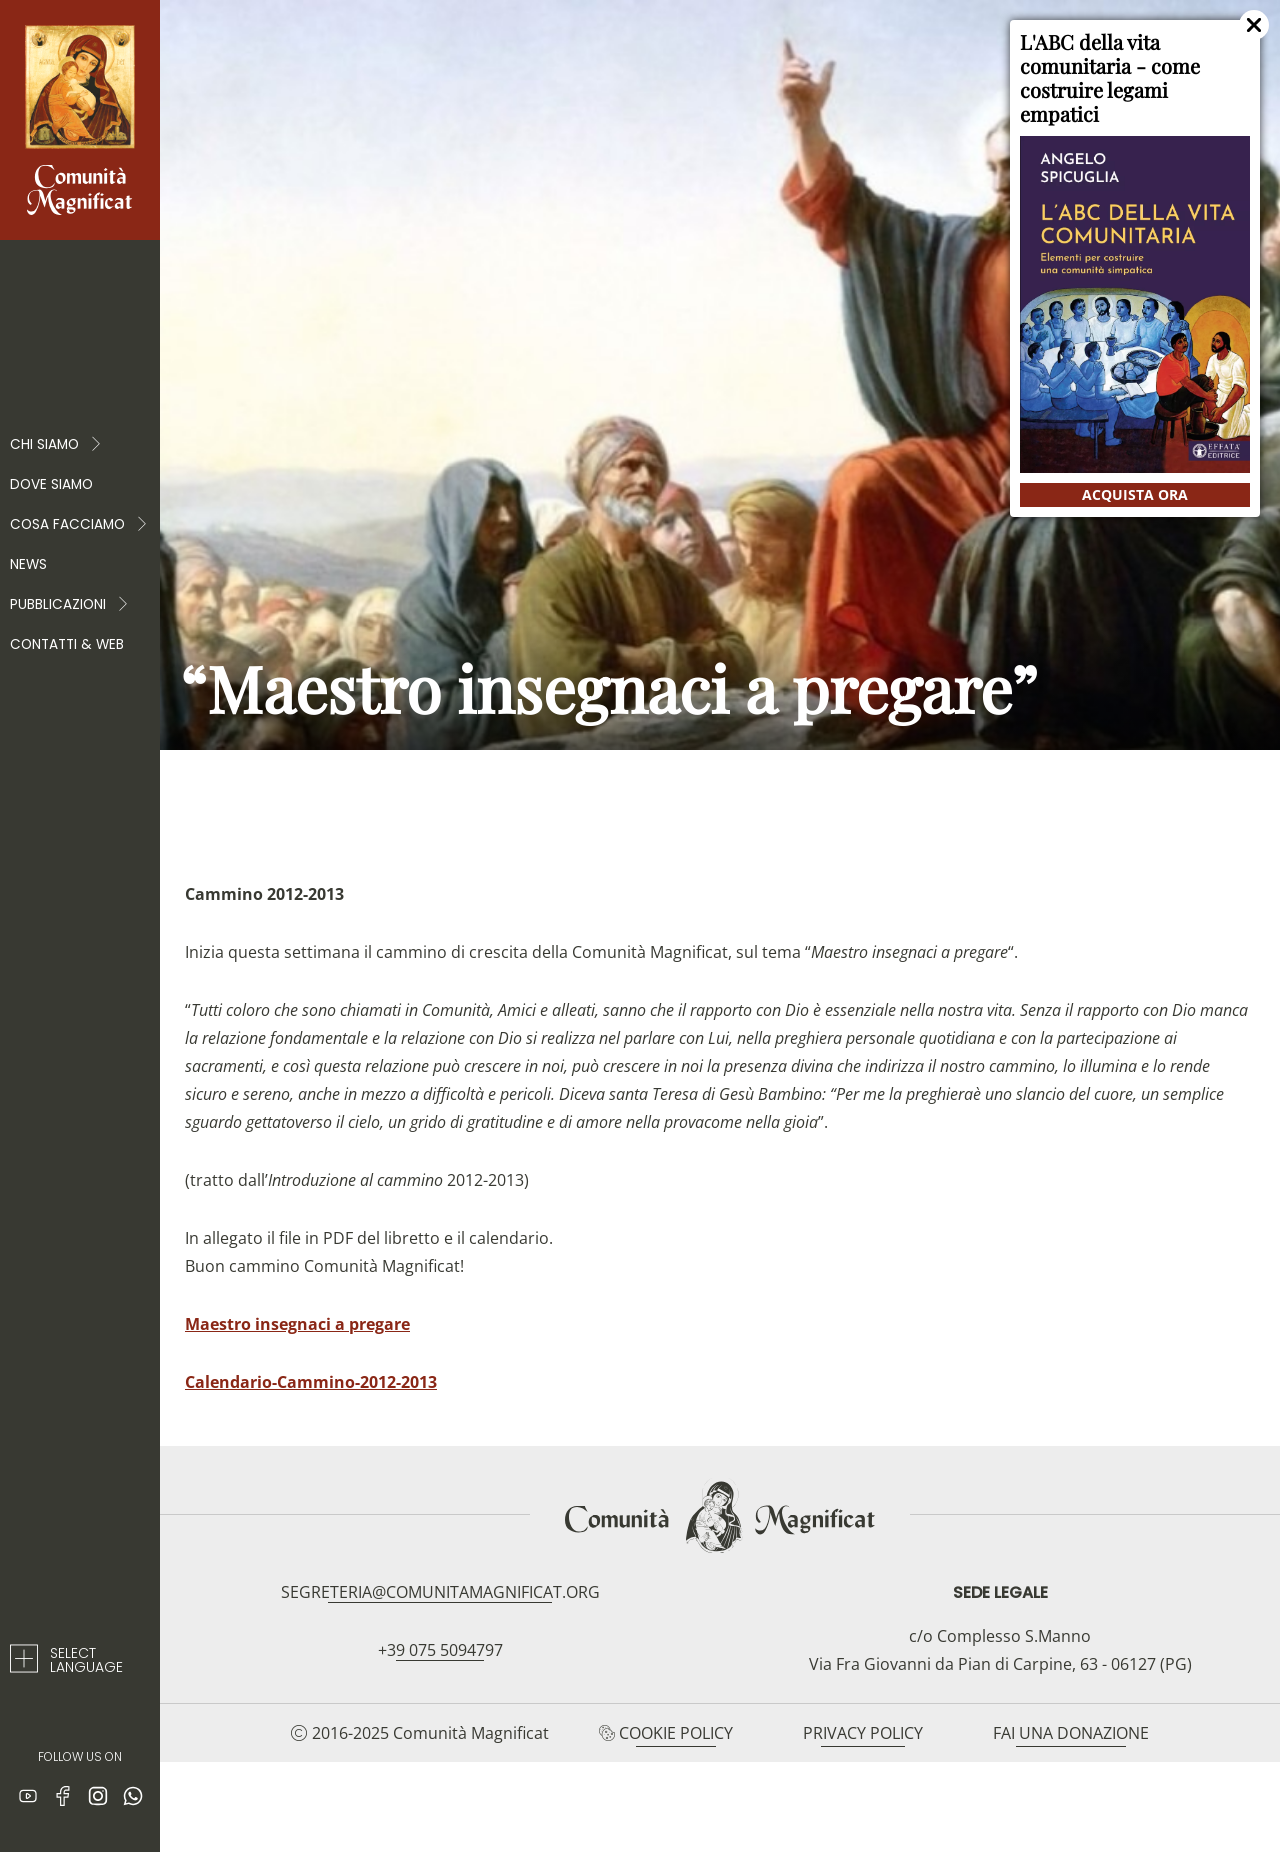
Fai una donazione (1071, 1733)
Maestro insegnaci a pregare (297, 1324)
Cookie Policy (676, 1733)
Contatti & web (67, 644)
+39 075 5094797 (440, 1650)
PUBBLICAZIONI (70, 605)
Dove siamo (51, 484)
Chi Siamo (56, 445)
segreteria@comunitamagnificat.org (440, 1592)
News (28, 564)
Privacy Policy (863, 1733)
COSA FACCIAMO (79, 525)
